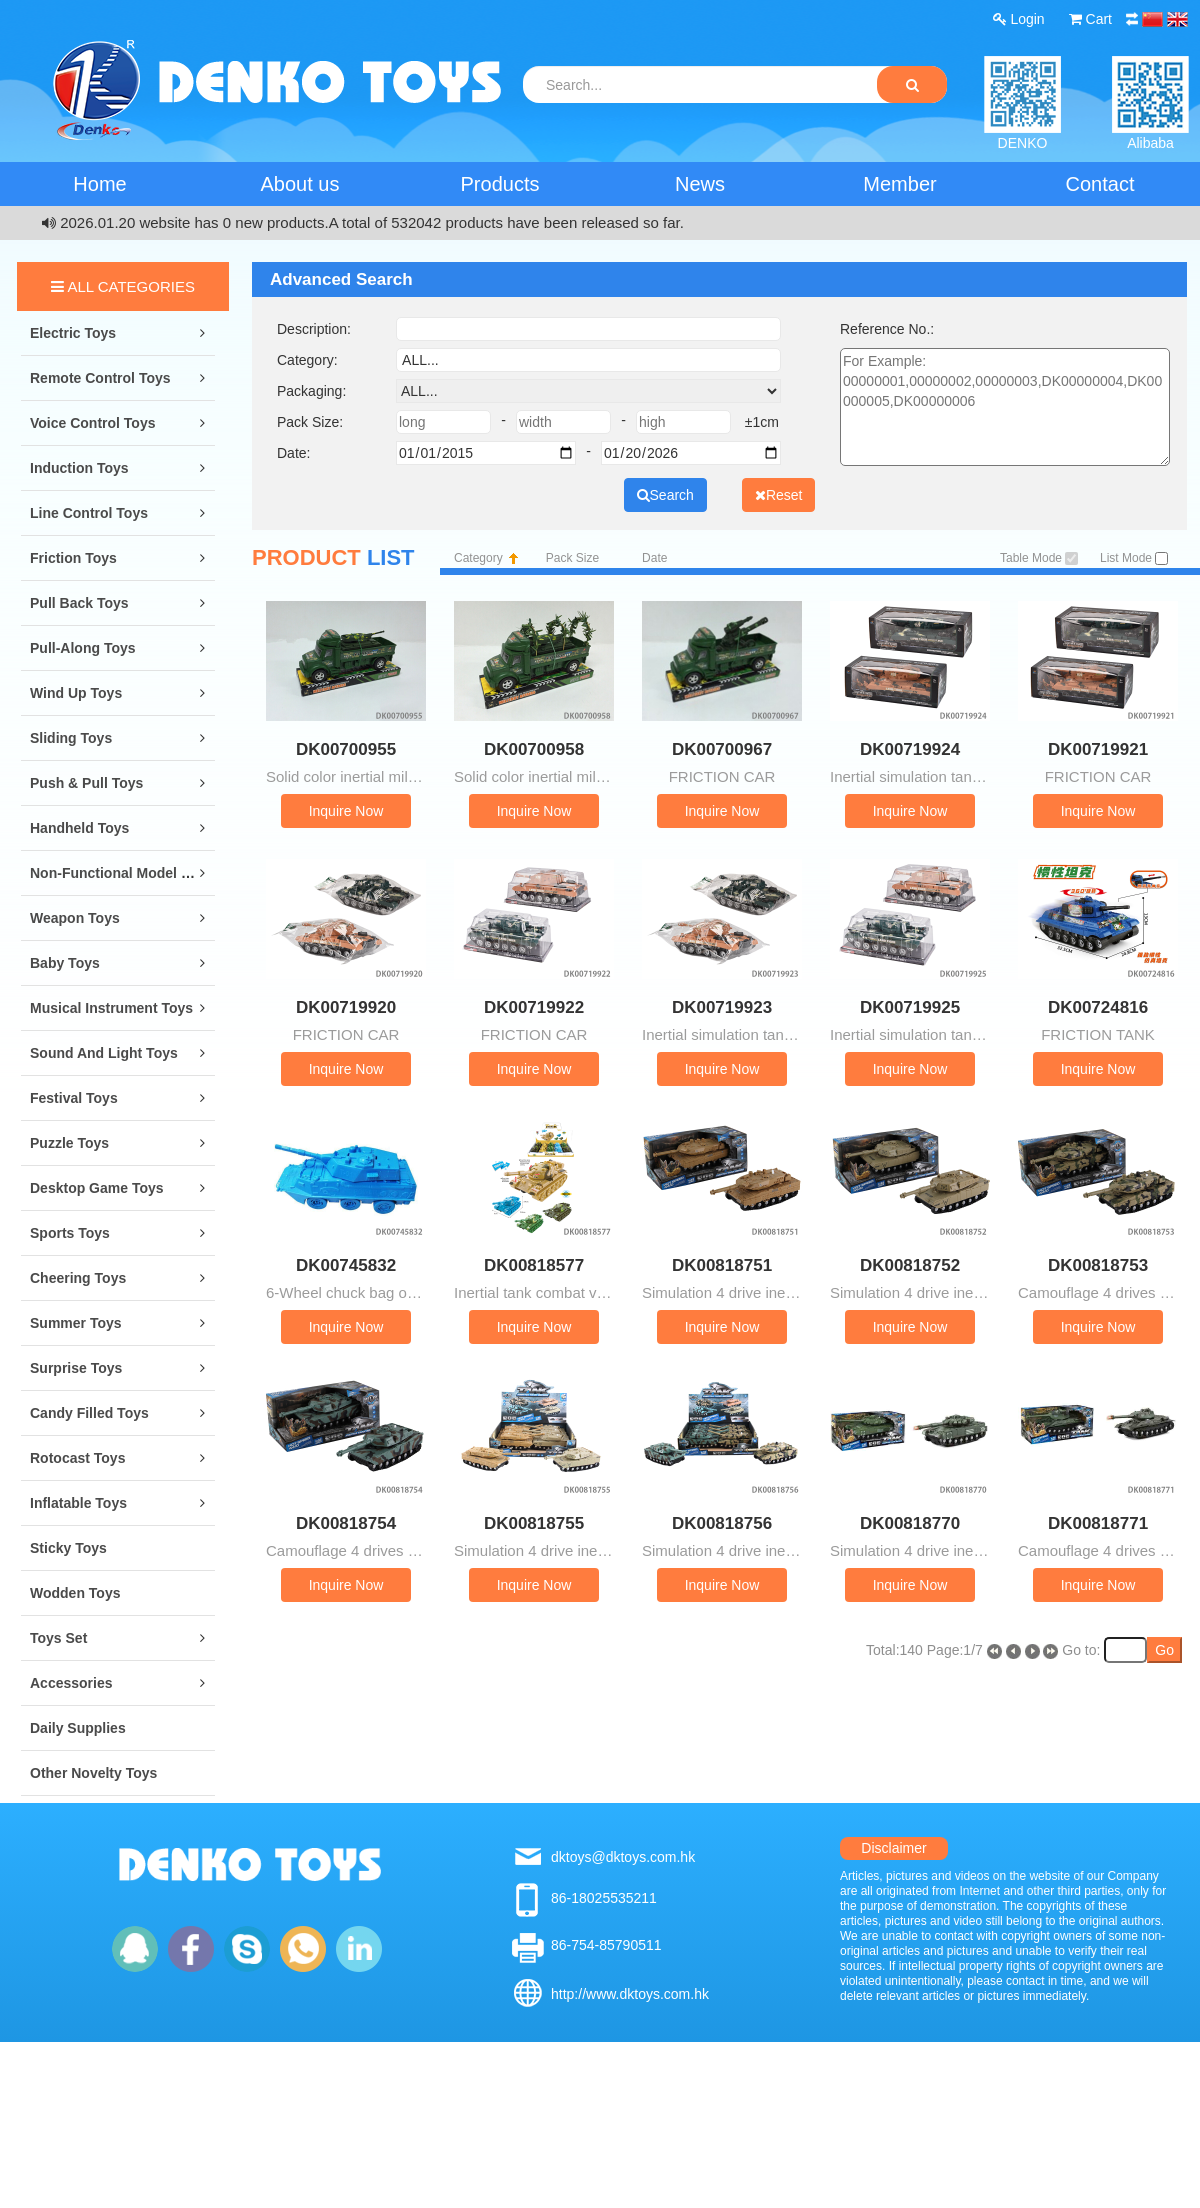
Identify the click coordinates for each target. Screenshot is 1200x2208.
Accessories (71, 1683)
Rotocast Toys (77, 1458)
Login (1019, 19)
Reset (779, 495)
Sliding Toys (71, 738)
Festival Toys (74, 1098)
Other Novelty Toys (93, 1773)
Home (99, 184)
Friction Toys (73, 558)
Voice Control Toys (93, 423)
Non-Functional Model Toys (121, 873)
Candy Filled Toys (89, 1413)
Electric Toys (73, 333)
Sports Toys (70, 1233)
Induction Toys (79, 468)
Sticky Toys (68, 1548)
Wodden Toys (75, 1593)
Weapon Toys (75, 918)
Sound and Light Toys (104, 1053)
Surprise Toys (76, 1368)
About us (300, 184)
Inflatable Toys (78, 1503)
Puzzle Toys (69, 1143)
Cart (1090, 19)
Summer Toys (76, 1323)
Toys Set (58, 1638)
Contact (1100, 184)
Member (899, 184)
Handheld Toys (79, 828)
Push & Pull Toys (86, 783)
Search (665, 495)
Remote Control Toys (100, 378)
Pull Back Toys (79, 603)
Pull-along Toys (83, 648)
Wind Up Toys (76, 693)
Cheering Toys (78, 1278)
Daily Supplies (78, 1728)
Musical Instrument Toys (111, 1008)
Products (500, 184)
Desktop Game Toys (97, 1188)
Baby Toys (65, 963)
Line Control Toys (89, 513)
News (700, 184)
